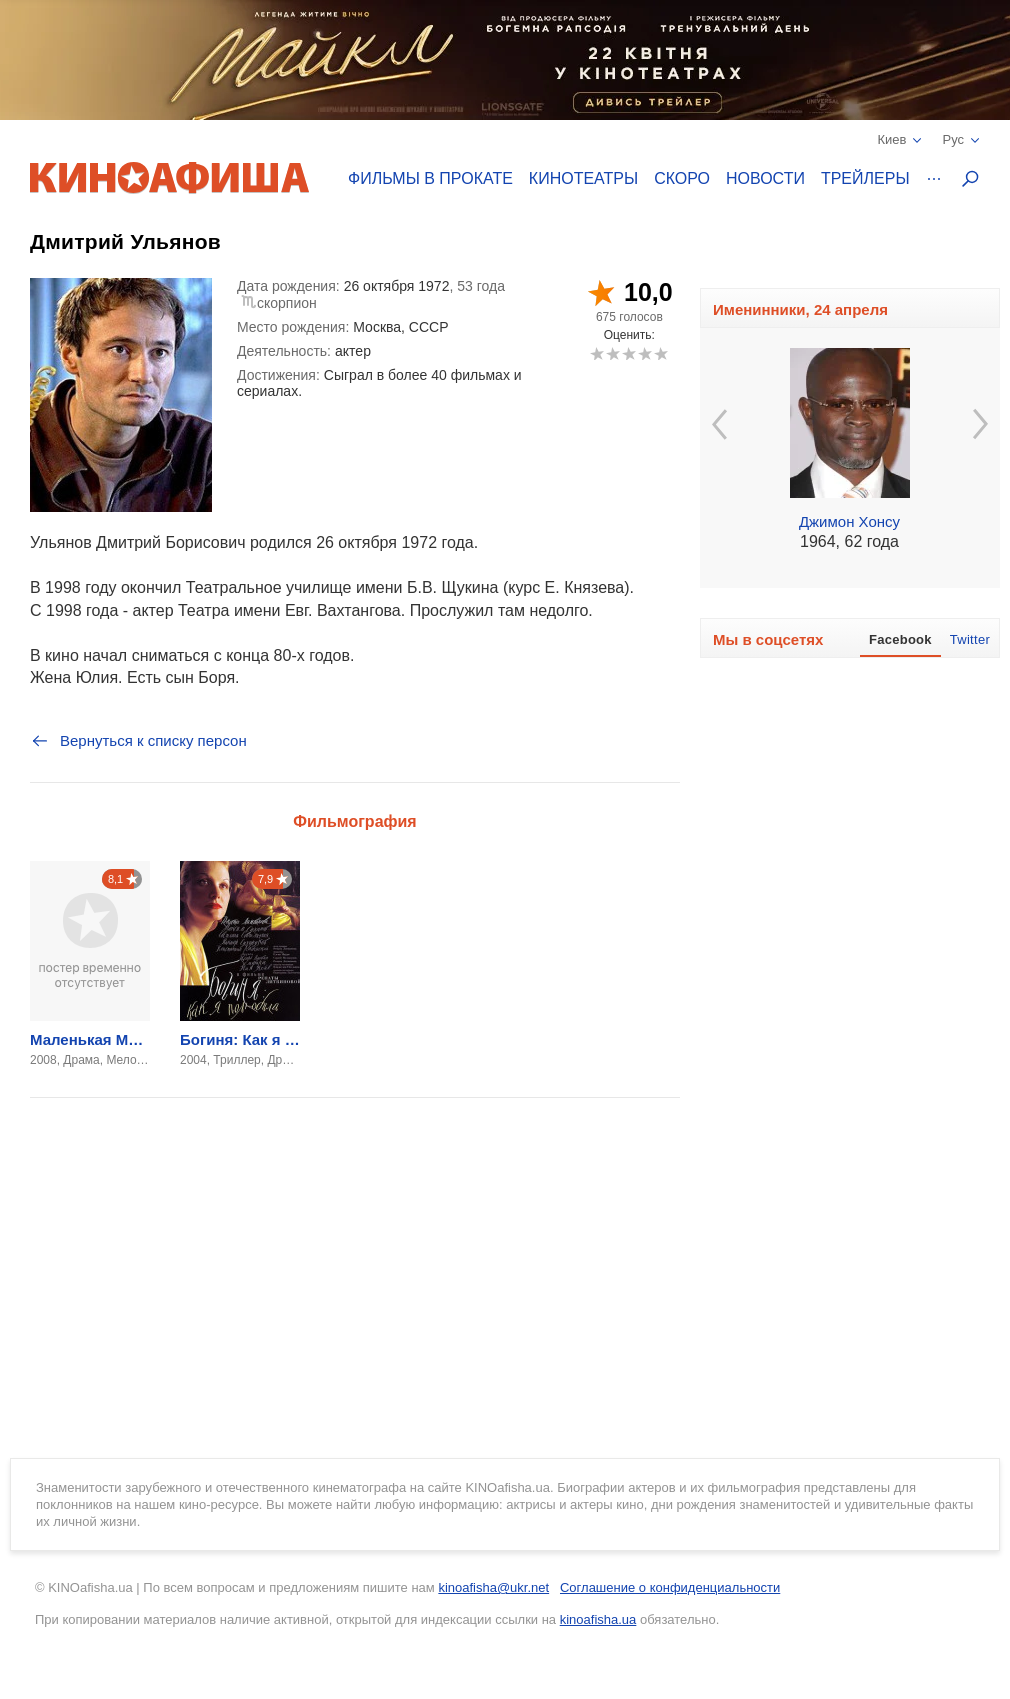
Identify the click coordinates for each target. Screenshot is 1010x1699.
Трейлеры (865, 178)
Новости (765, 178)
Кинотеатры (583, 178)
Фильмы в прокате (430, 178)
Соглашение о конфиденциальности (670, 1587)
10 (660, 353)
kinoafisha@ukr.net (493, 1587)
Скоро (682, 178)
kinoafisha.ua (598, 1619)
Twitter (970, 639)
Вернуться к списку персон (138, 741)
